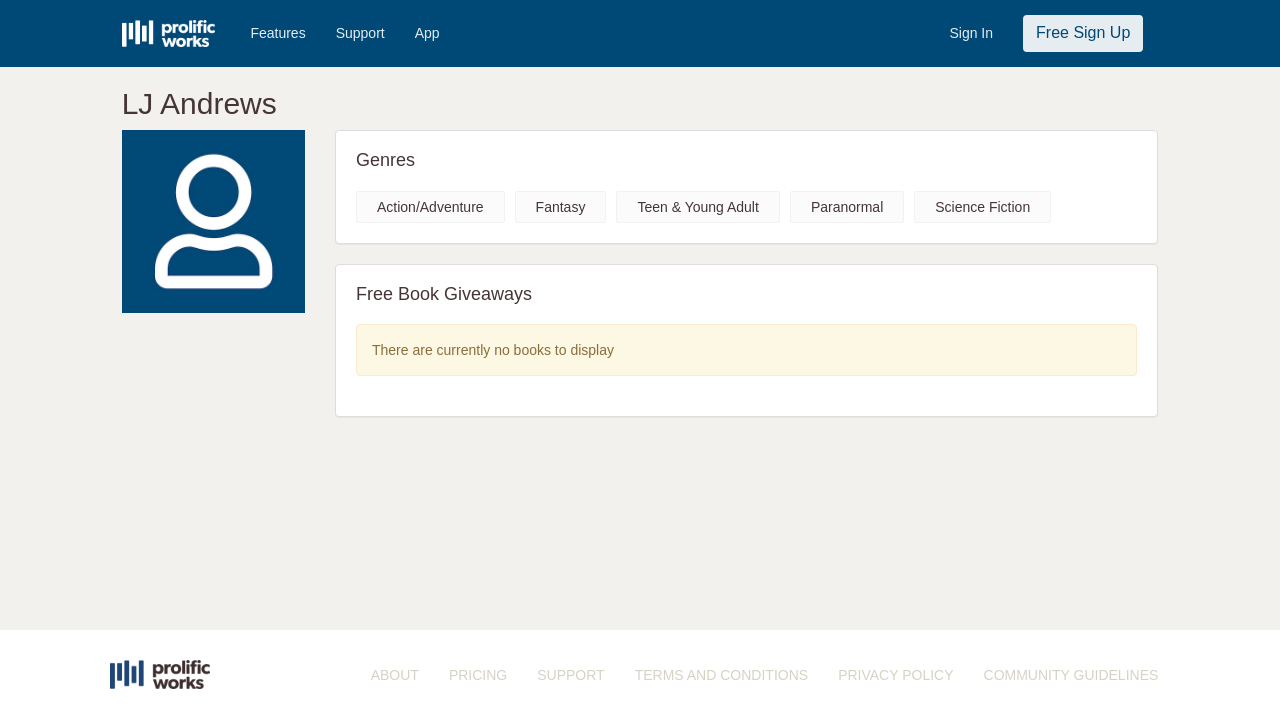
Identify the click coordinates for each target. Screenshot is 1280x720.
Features (277, 33)
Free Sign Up (1083, 32)
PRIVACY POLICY (895, 675)
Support (360, 33)
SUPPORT (570, 675)
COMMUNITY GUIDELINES (1071, 675)
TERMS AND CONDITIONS (721, 675)
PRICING (478, 675)
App (427, 33)
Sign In (971, 33)
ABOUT (395, 675)
